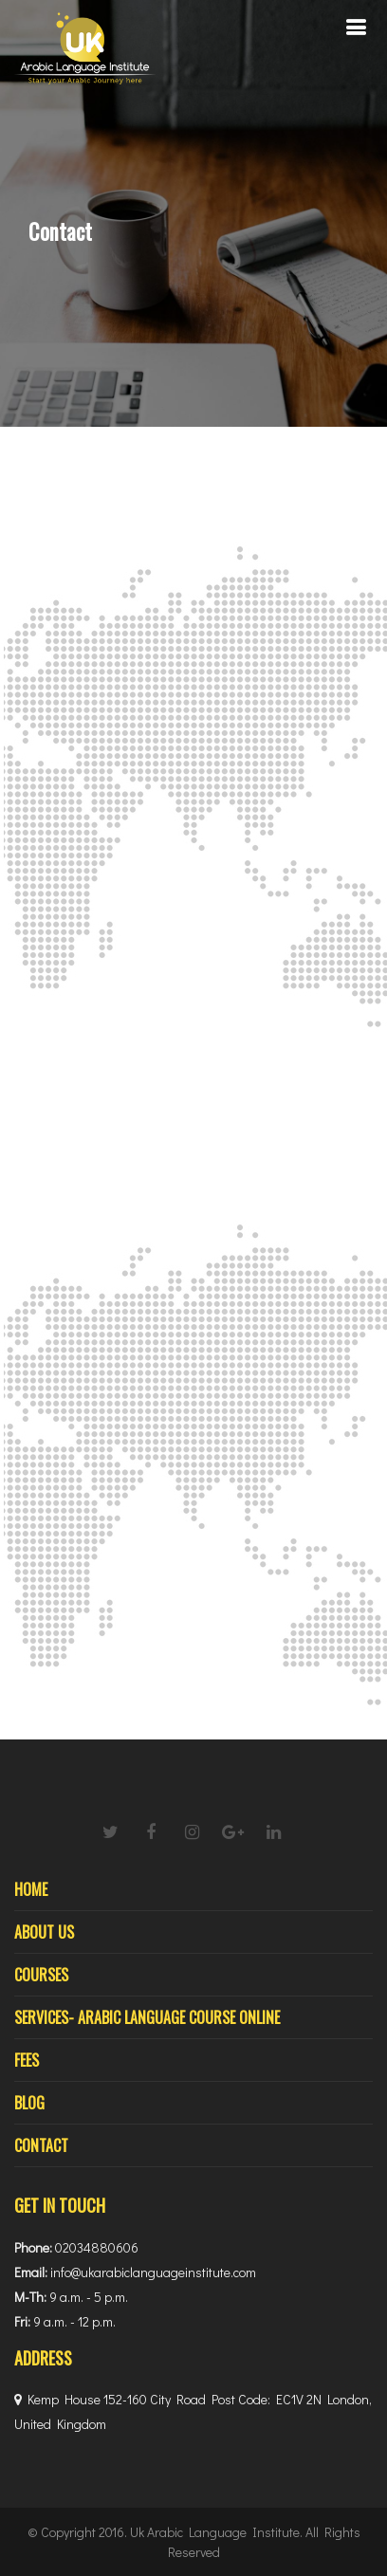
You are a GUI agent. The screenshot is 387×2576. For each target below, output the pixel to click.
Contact (41, 2145)
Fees (26, 2060)
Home (30, 1889)
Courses (41, 1974)
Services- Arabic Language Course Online (147, 2017)
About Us (44, 1932)
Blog (29, 2102)
